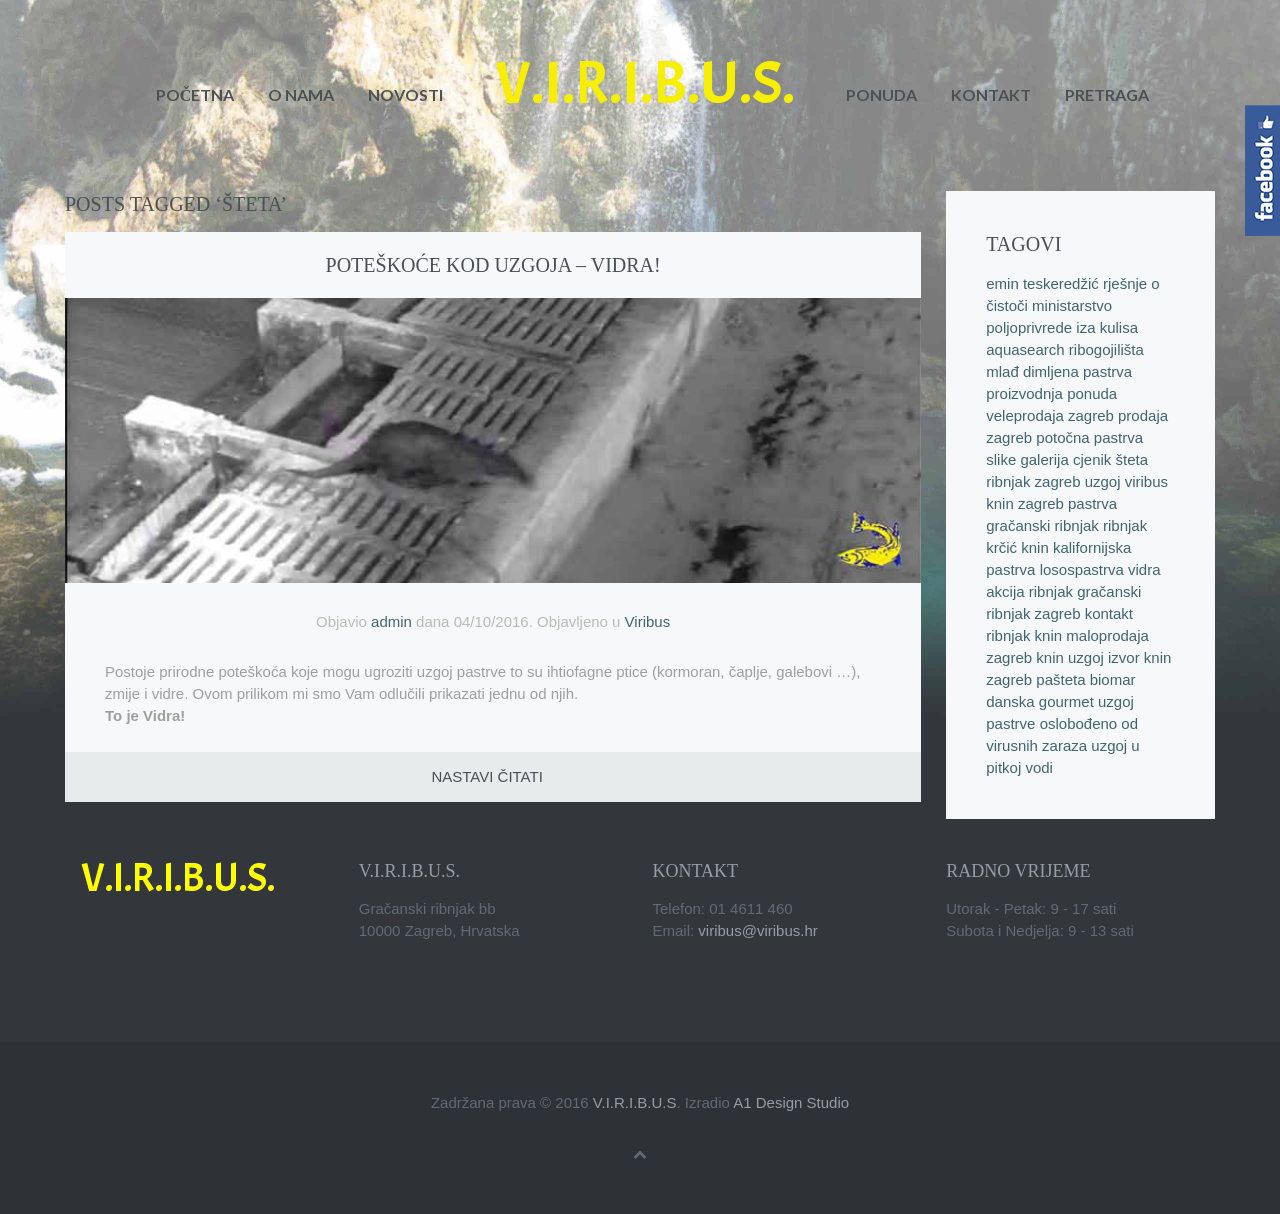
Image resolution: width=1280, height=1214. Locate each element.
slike (1001, 459)
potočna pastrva (1089, 437)
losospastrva (1082, 569)
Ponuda (881, 94)
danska (1010, 701)
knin (1000, 503)
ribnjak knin (1024, 635)
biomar (1113, 679)
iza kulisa (1107, 327)
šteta (1132, 459)
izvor (1124, 657)
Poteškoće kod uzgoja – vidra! (493, 265)
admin (391, 621)
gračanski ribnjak (1042, 525)
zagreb (1041, 503)
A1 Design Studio (791, 1102)
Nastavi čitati (486, 776)
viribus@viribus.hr (757, 930)
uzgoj (1103, 481)
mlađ (1002, 371)
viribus (1146, 481)
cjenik (1092, 459)
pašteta (1060, 679)
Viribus (648, 621)
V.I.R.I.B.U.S (635, 1102)
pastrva (1092, 503)
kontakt (1109, 613)
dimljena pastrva (1077, 371)
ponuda (1092, 393)
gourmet (1066, 701)
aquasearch (1025, 349)
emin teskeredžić (1042, 283)
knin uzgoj (1070, 657)
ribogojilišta (1106, 349)
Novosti (405, 94)
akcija (1005, 591)
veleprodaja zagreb (1050, 415)
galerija (1044, 459)
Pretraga (1107, 94)
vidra (1144, 569)
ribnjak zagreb (1033, 481)
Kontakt (991, 94)
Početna (195, 94)
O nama (301, 94)
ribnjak (1051, 591)
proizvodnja (1024, 393)
